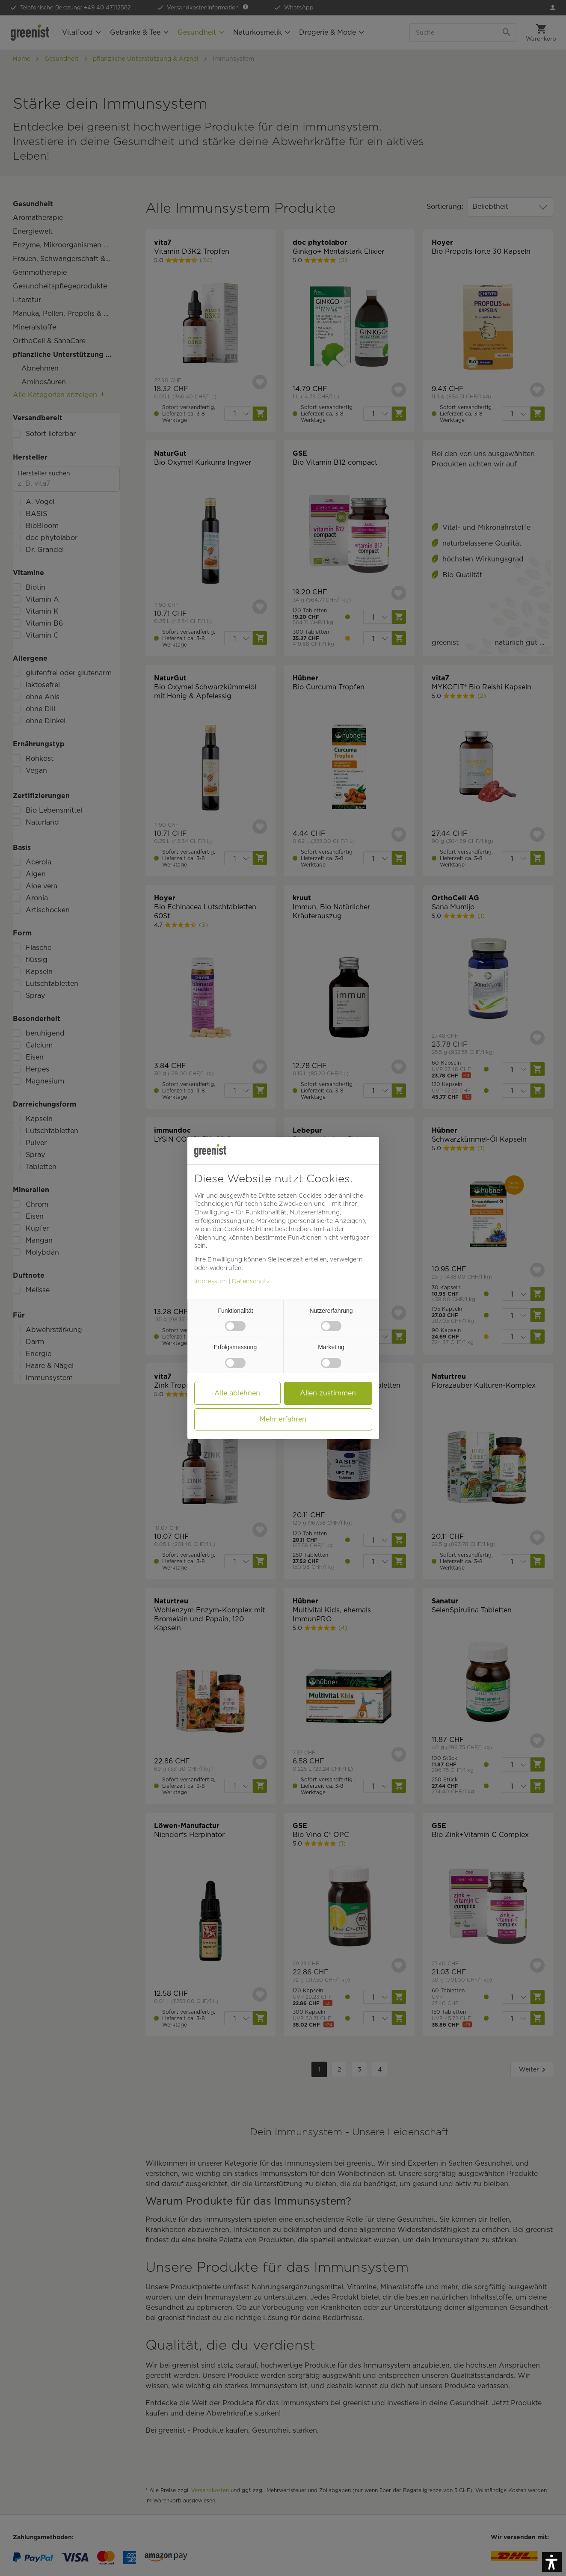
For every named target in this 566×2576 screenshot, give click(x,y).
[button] (248, 1229)
